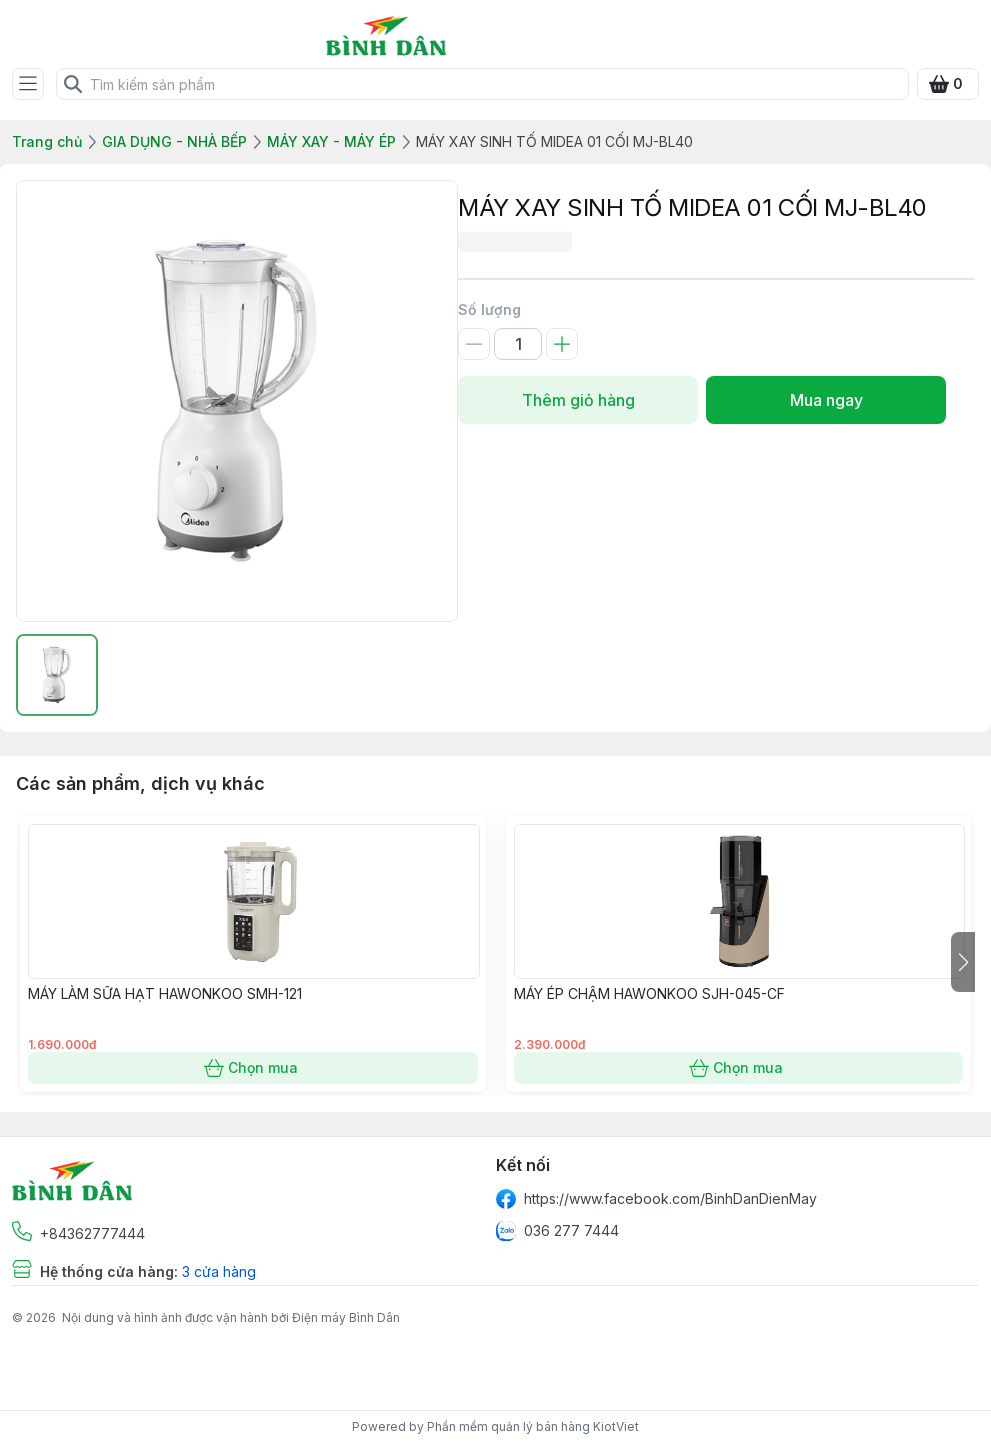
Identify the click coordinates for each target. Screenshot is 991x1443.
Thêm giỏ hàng (578, 400)
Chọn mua (253, 1068)
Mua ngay (826, 400)
